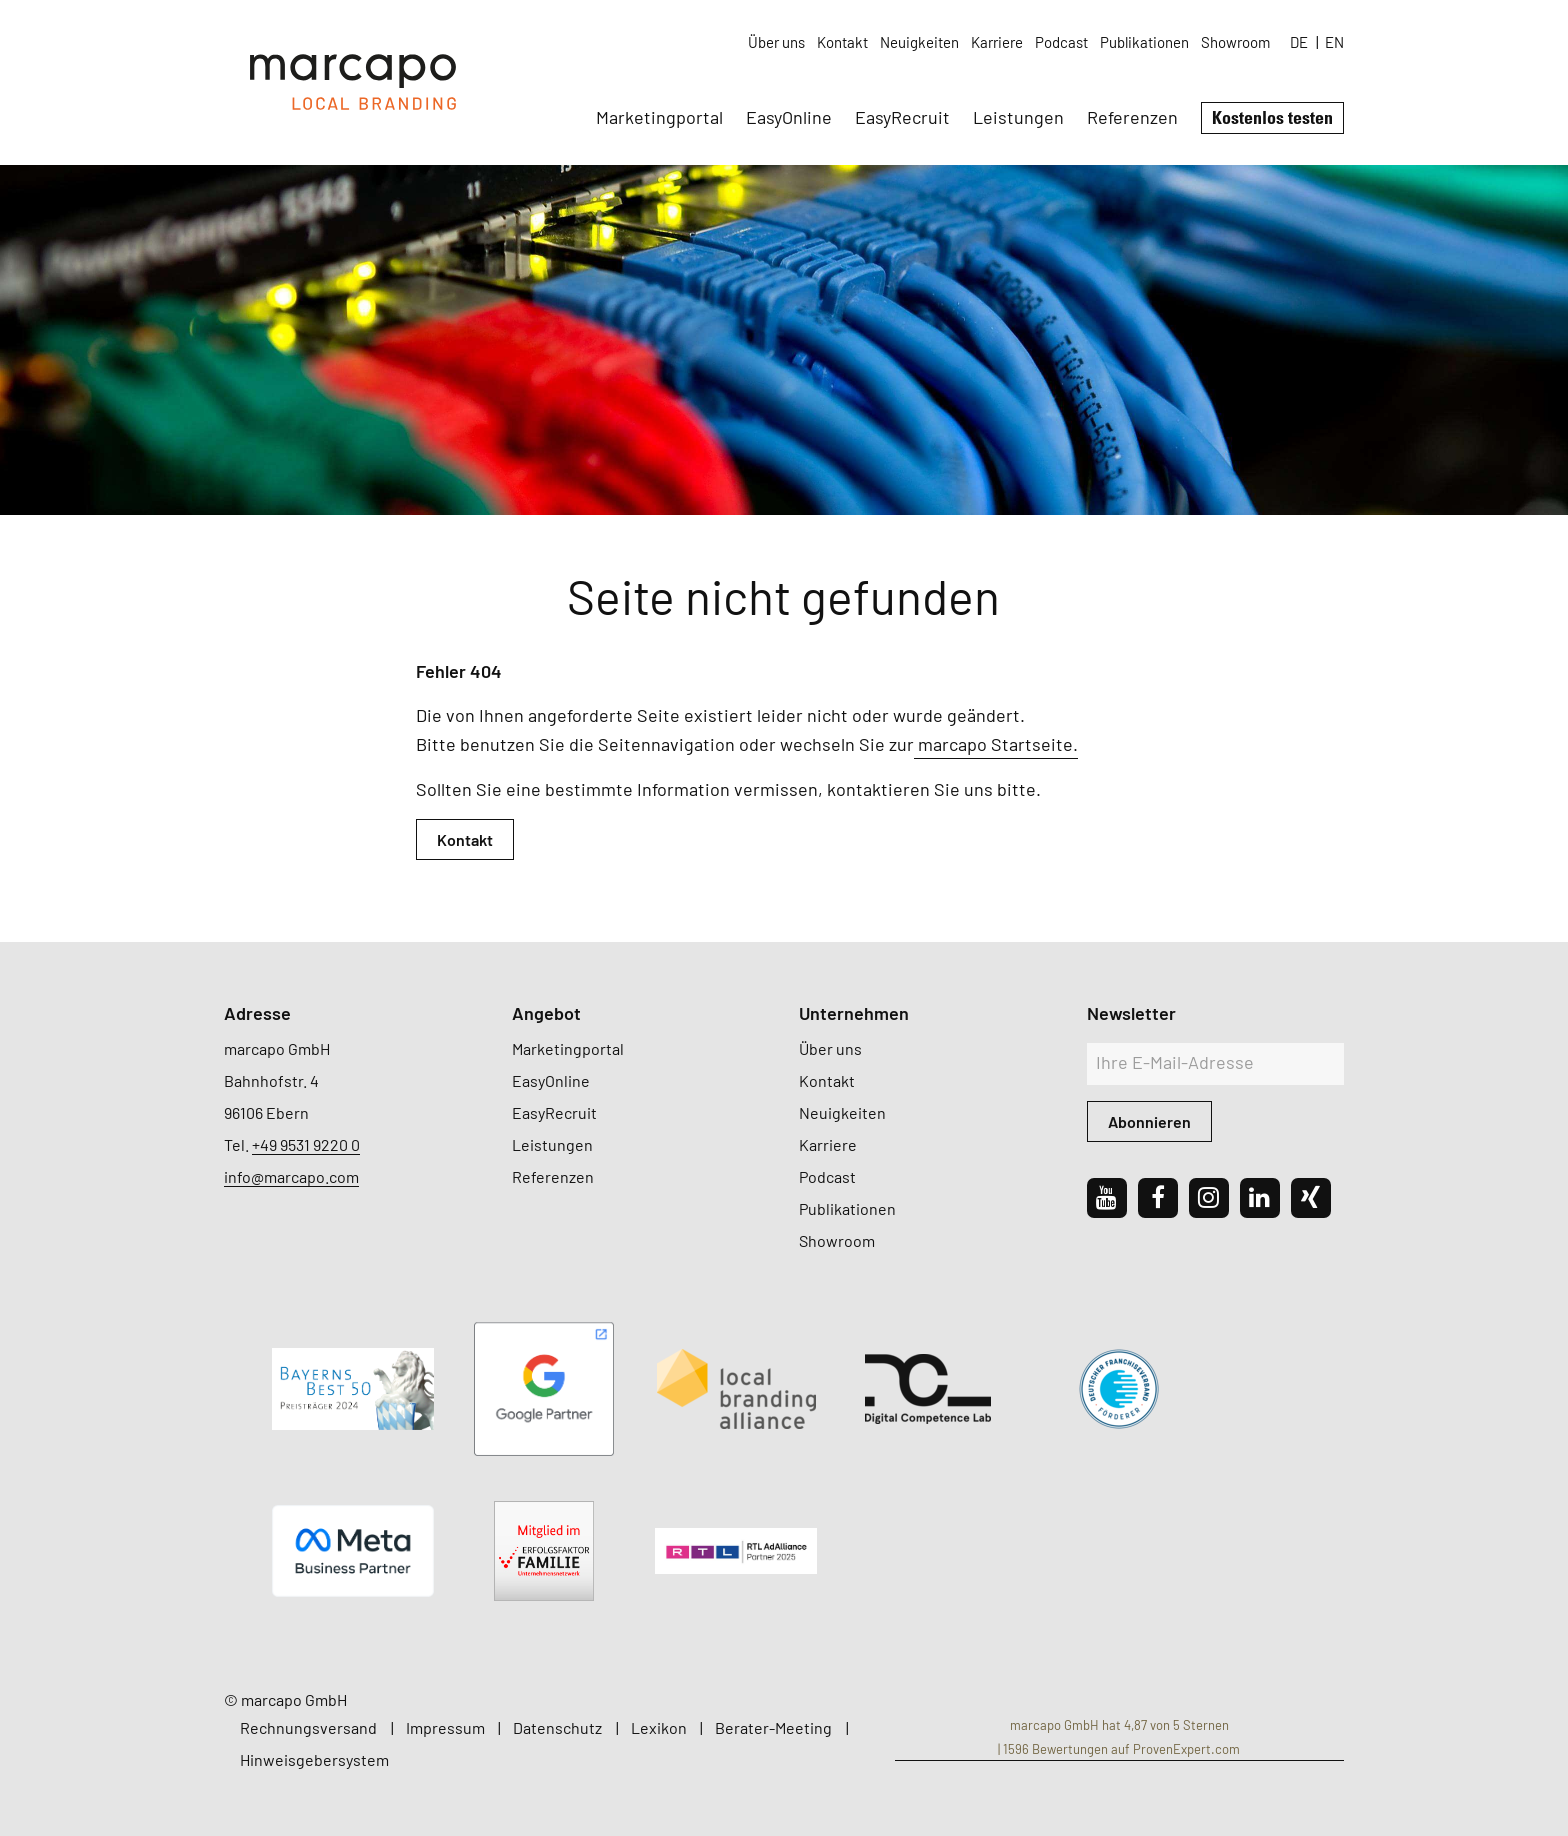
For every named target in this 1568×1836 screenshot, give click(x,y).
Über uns (776, 42)
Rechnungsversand (308, 1727)
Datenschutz (557, 1727)
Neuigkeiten (919, 42)
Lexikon (659, 1727)
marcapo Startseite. (996, 744)
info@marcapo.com (291, 1176)
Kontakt (842, 42)
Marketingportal (659, 117)
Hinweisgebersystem (314, 1759)
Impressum (445, 1727)
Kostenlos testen (1272, 117)
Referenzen (1132, 117)
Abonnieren (1149, 1121)
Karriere (997, 42)
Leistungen (1018, 117)
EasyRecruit (902, 117)
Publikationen (1144, 42)
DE (1299, 42)
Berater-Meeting (773, 1727)
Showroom (1235, 42)
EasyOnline (789, 117)
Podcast (1061, 42)
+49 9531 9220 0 (306, 1144)
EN (1334, 42)
